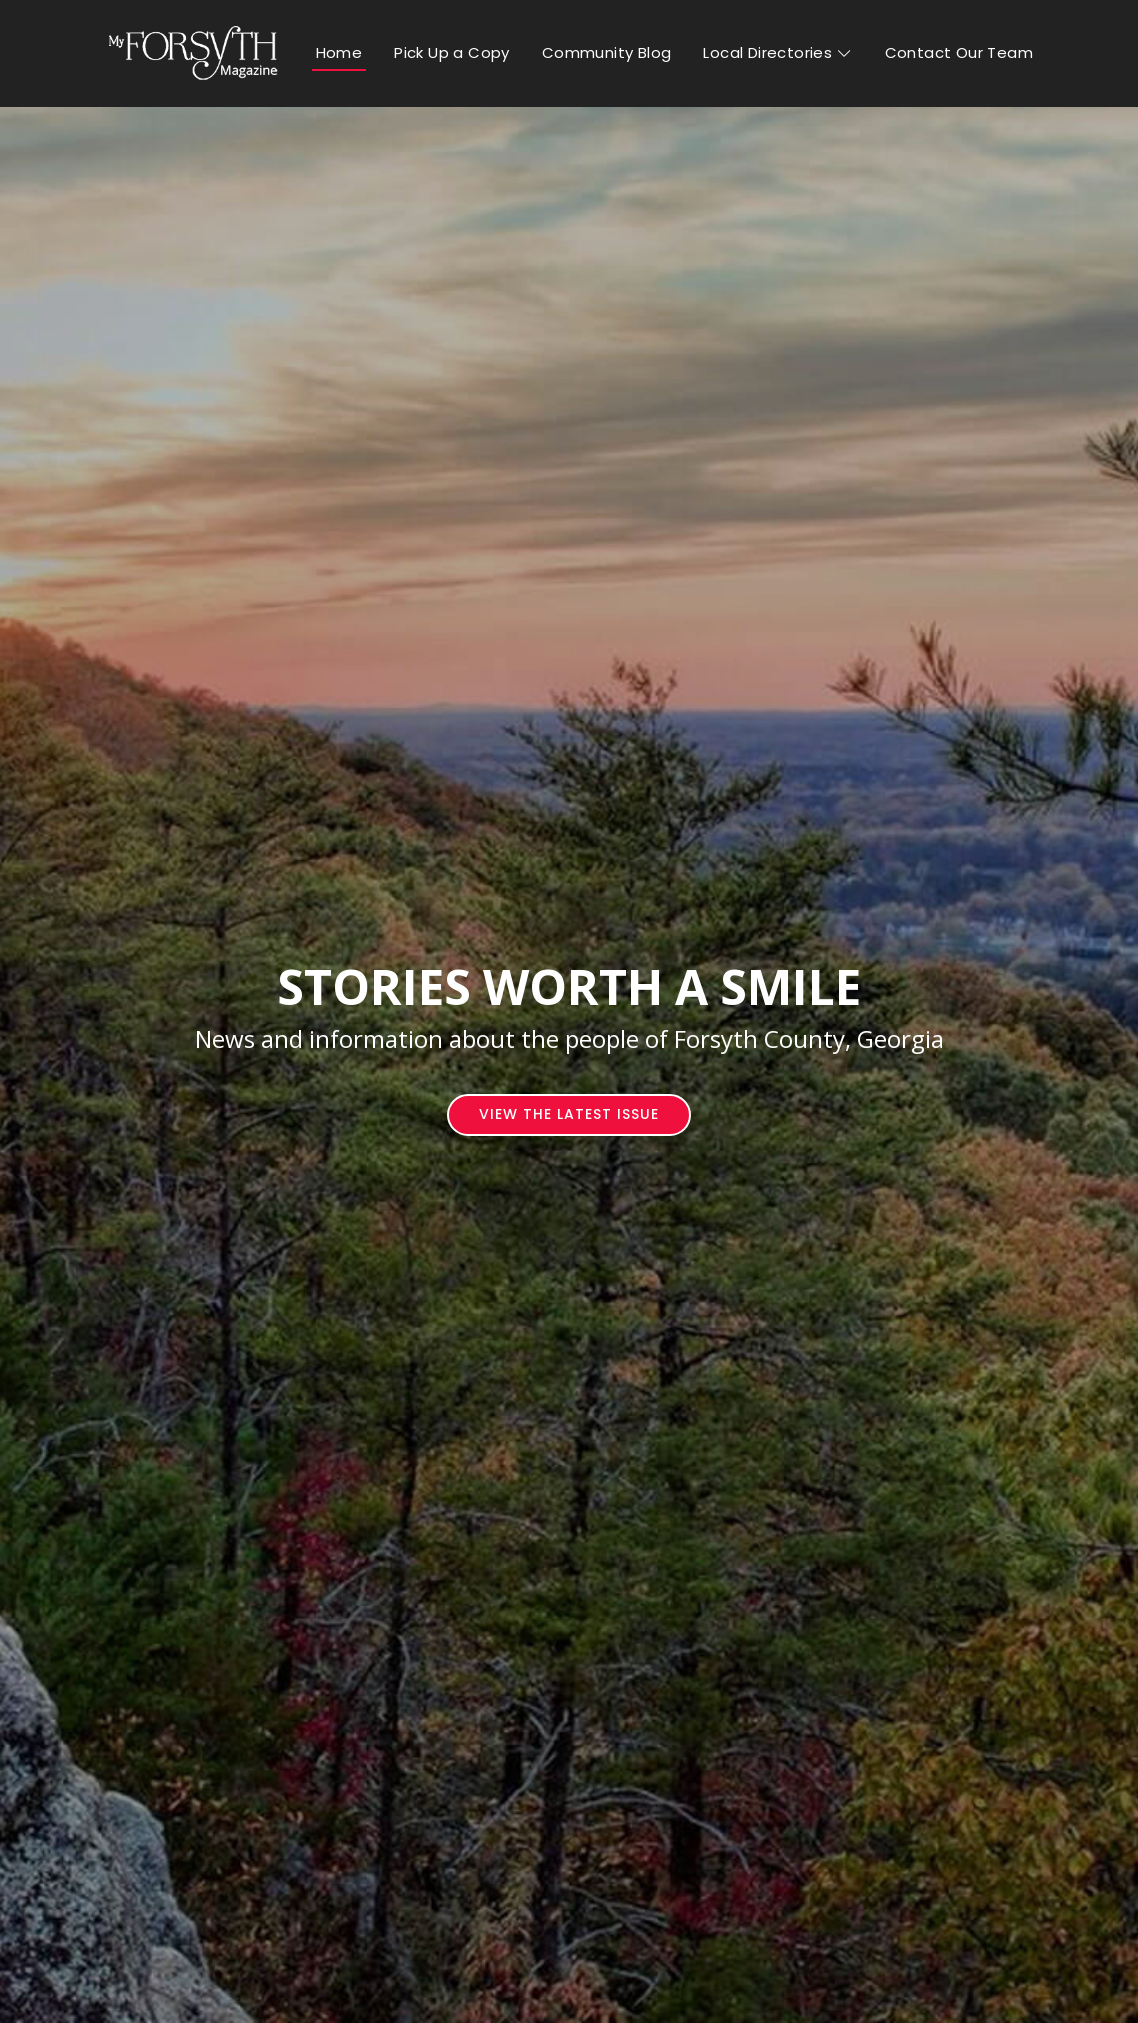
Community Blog (607, 52)
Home (339, 52)
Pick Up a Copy (452, 52)
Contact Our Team (959, 52)
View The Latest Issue (569, 1114)
